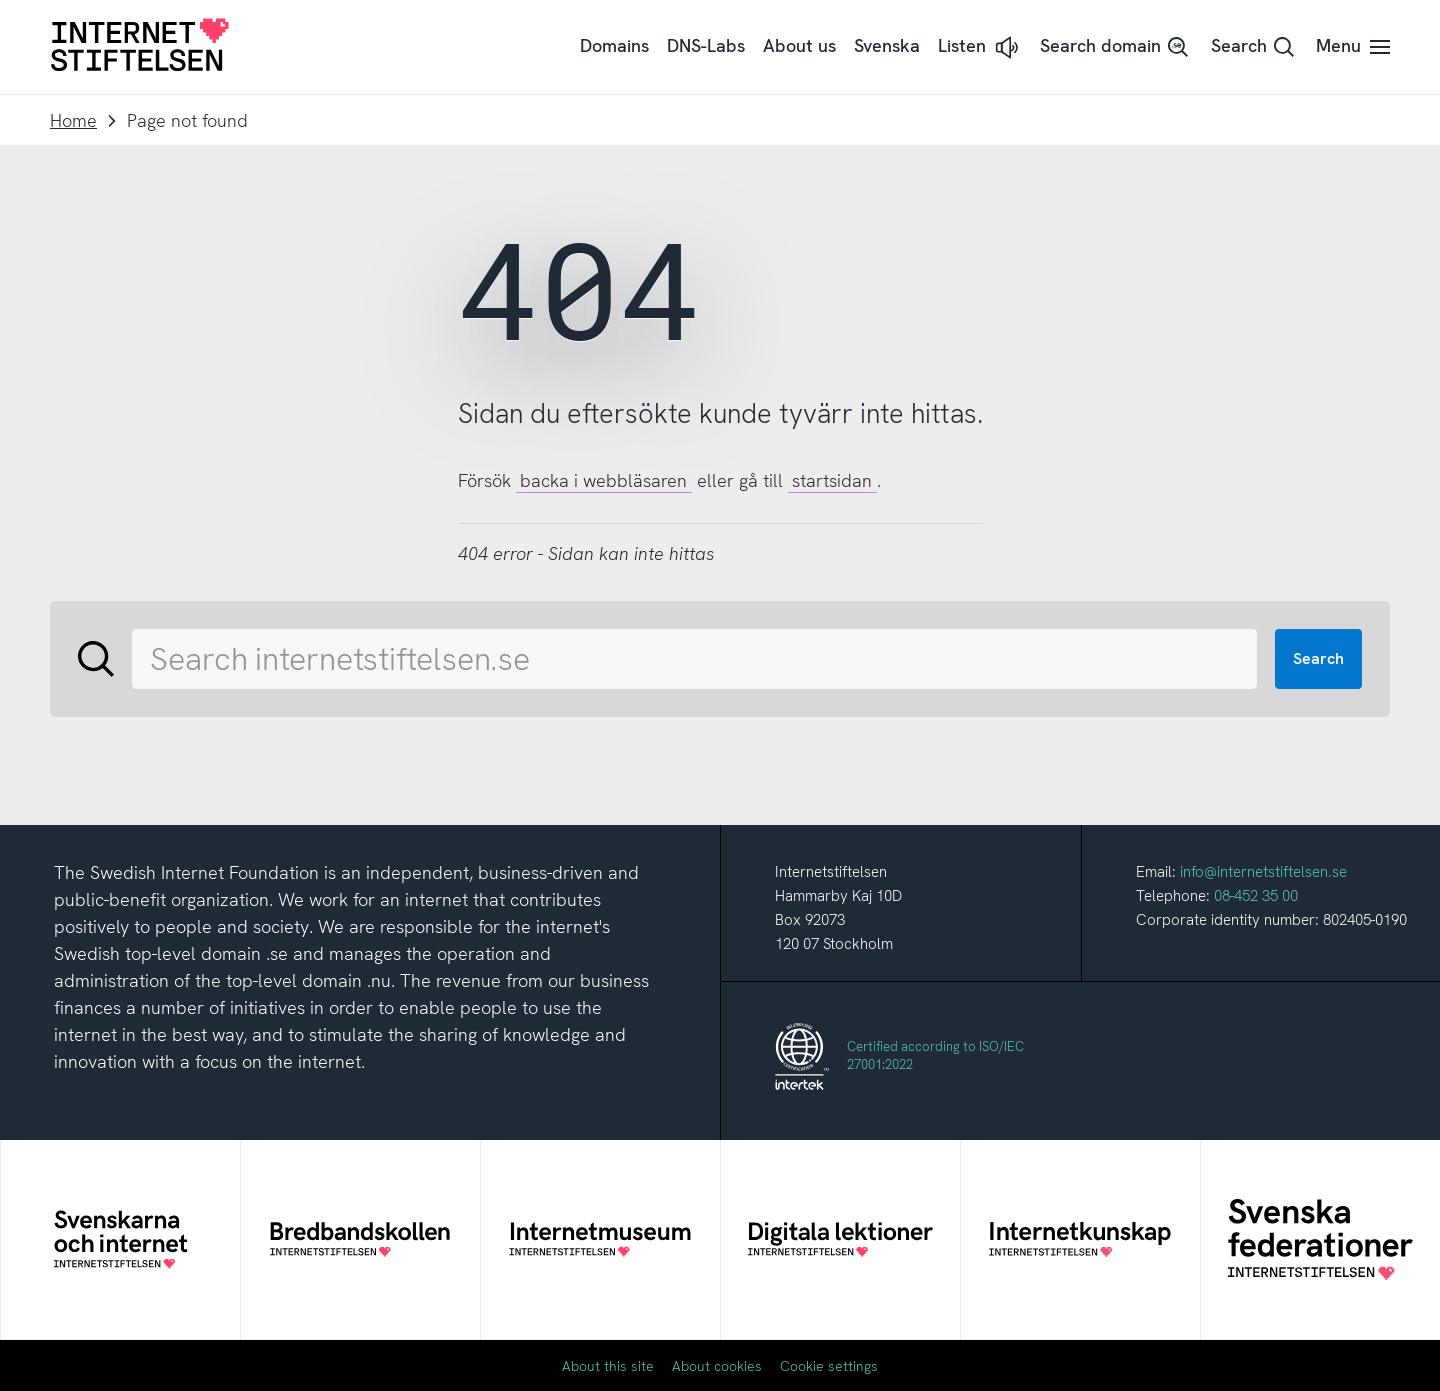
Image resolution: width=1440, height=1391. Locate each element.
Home (73, 120)
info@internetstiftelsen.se (1263, 872)
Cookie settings (829, 1366)
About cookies (717, 1366)
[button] (980, 47)
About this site (608, 1366)
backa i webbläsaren (603, 480)
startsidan (832, 480)
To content (0, 0)
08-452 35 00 (1256, 896)
